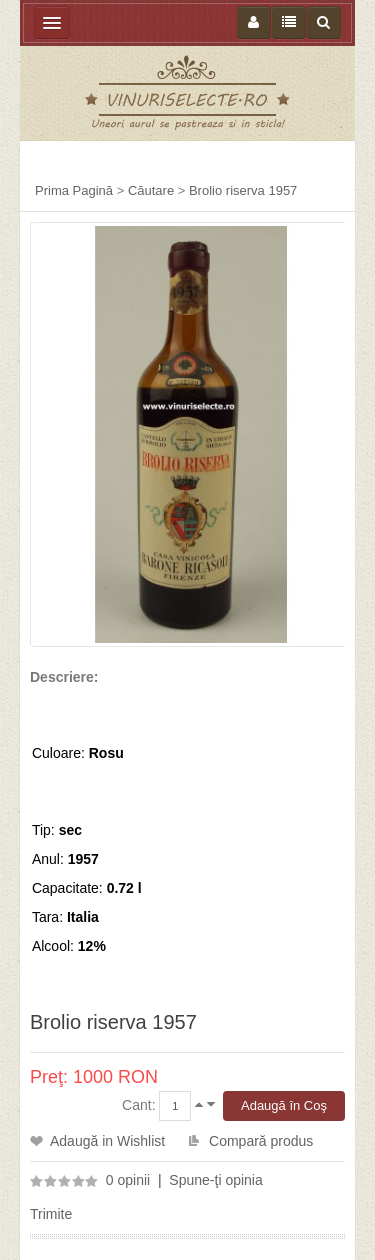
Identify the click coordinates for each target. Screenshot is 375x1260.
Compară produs (261, 1141)
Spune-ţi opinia (215, 1180)
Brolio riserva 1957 (243, 190)
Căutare (151, 190)
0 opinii (128, 1180)
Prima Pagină (74, 190)
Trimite (51, 1214)
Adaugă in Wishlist (107, 1141)
